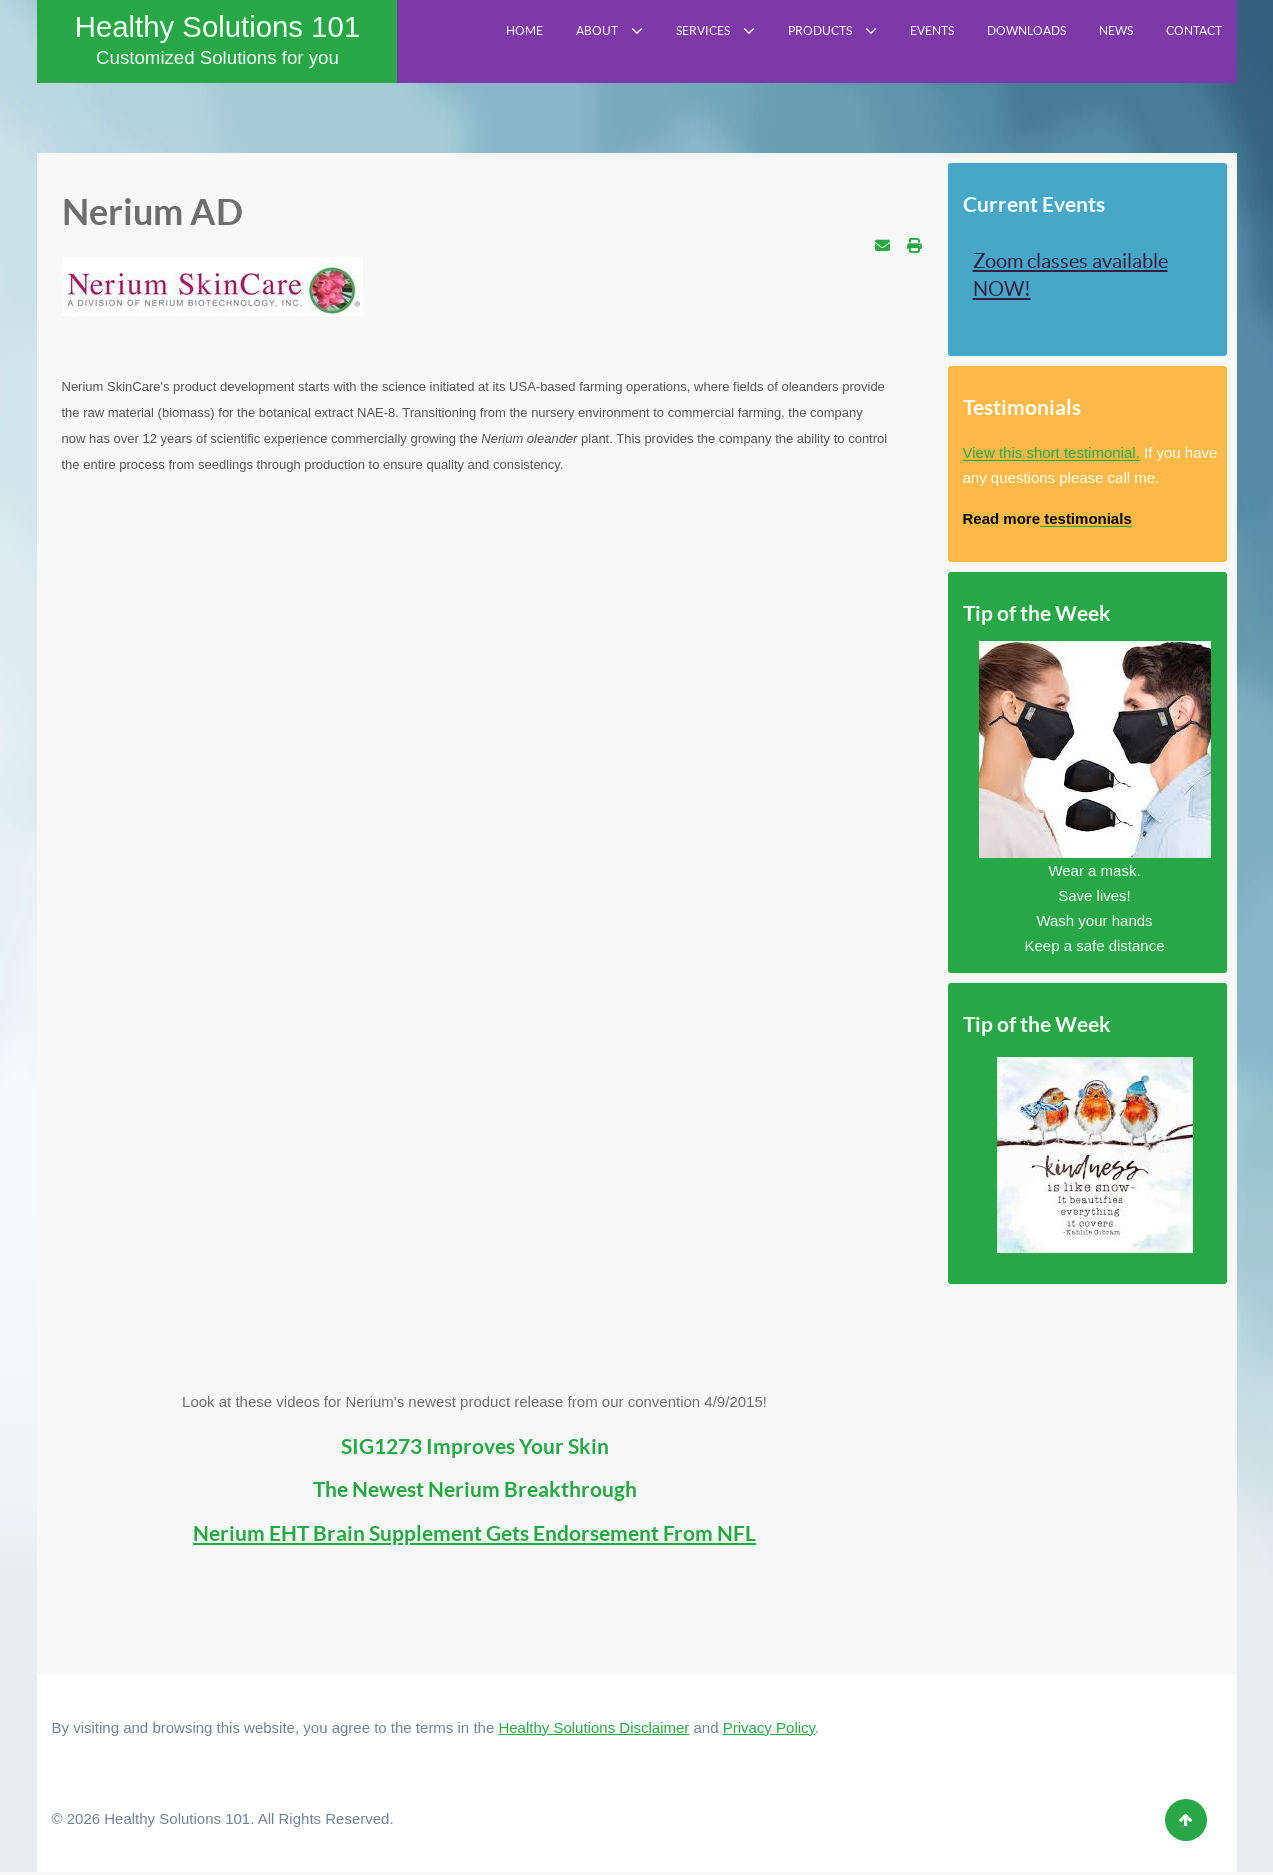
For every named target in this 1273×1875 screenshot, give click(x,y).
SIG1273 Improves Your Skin (475, 1449)
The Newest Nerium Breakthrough (475, 1493)
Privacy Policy (769, 1730)
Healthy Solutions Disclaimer (593, 1730)
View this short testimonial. (1051, 456)
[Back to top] (1186, 1823)
